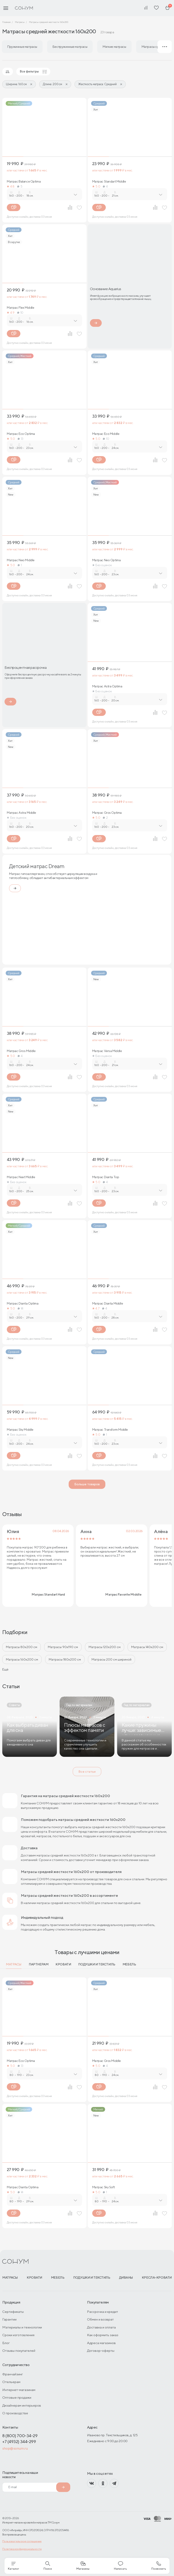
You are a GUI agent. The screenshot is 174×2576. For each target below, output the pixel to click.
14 (20, 1308)
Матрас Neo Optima (106, 560)
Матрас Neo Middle (20, 560)
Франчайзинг (12, 2374)
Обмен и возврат (100, 2319)
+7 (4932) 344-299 (19, 2441)
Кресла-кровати (157, 2277)
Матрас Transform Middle (110, 1429)
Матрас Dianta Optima (23, 1303)
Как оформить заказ (102, 2335)
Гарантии (9, 2319)
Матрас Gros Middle (21, 1050)
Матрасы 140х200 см (147, 1647)
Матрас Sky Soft (103, 2187)
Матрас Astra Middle (21, 812)
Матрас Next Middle (21, 1177)
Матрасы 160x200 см (22, 1659)
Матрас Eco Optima (21, 433)
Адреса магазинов (101, 2343)
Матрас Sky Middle (20, 1429)
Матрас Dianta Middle (107, 1303)
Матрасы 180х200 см (65, 1659)
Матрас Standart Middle (109, 181)
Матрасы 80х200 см (21, 1647)
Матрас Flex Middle (20, 307)
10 (20, 312)
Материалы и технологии (22, 2327)
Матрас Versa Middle (107, 1050)
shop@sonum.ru (15, 2448)
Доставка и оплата (101, 2327)
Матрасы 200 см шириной (111, 1659)
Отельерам (11, 2382)
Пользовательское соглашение (22, 2541)
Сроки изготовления (18, 2335)
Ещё (5, 1669)
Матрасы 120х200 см (105, 1647)
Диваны (126, 2277)
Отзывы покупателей (18, 2350)
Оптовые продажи (16, 2397)
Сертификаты (13, 2312)
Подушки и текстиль (96, 1964)
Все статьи (87, 1771)
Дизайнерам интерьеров (21, 2405)
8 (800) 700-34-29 (19, 2435)
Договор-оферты (100, 2350)
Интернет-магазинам (18, 2390)
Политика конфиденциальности (22, 2549)
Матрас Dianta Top (105, 1177)
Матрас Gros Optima (107, 812)
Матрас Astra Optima (107, 686)
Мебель (129, 1964)
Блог (6, 2343)
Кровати (63, 1964)
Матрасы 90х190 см (63, 1647)
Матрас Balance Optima (24, 181)
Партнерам (38, 1964)
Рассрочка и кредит (102, 2312)
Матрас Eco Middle (105, 433)
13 (20, 438)
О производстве (15, 2413)
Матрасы (14, 1964)
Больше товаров (87, 1484)
